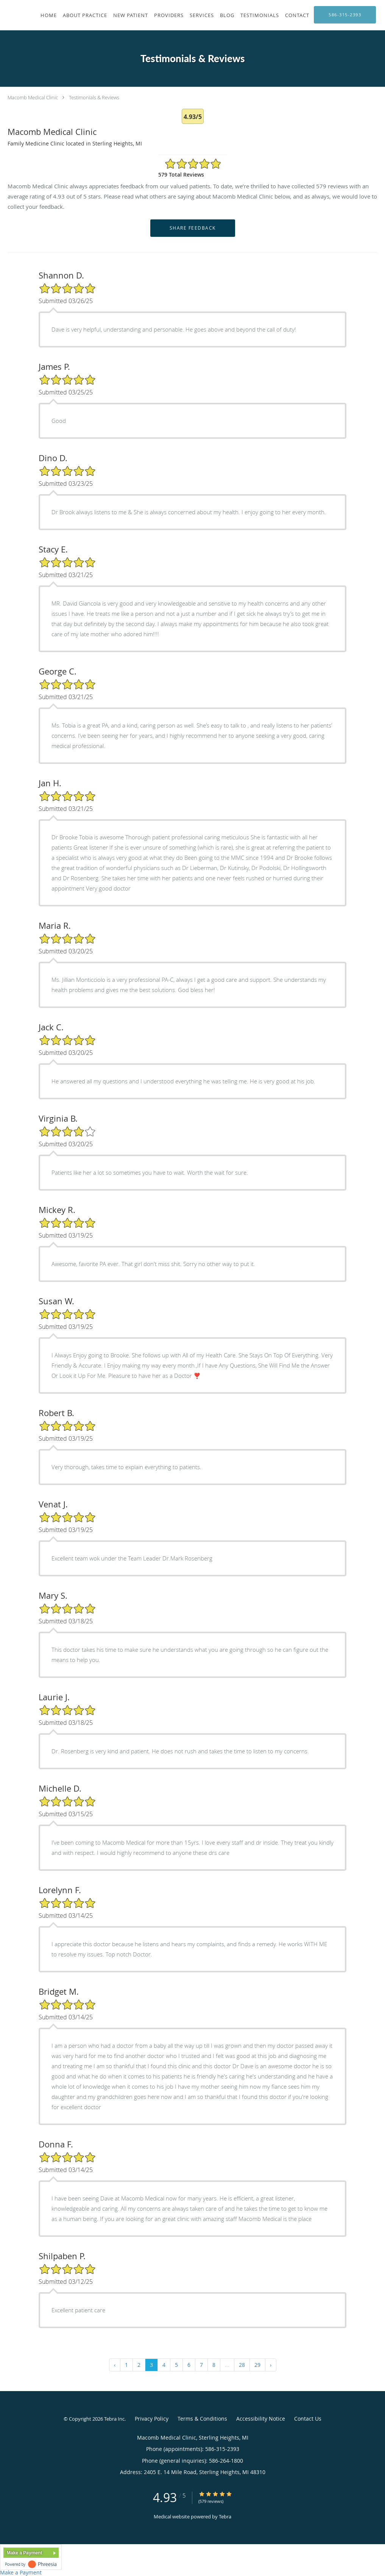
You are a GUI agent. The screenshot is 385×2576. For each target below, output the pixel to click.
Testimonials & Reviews (94, 97)
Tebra (225, 2516)
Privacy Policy (151, 2418)
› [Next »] (270, 2364)
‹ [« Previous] (114, 2364)
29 (257, 2364)
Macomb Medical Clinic (33, 97)
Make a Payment (24, 2553)
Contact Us (307, 2418)
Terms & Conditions (202, 2418)
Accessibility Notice (260, 2418)
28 (242, 2364)
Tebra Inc (114, 2418)
